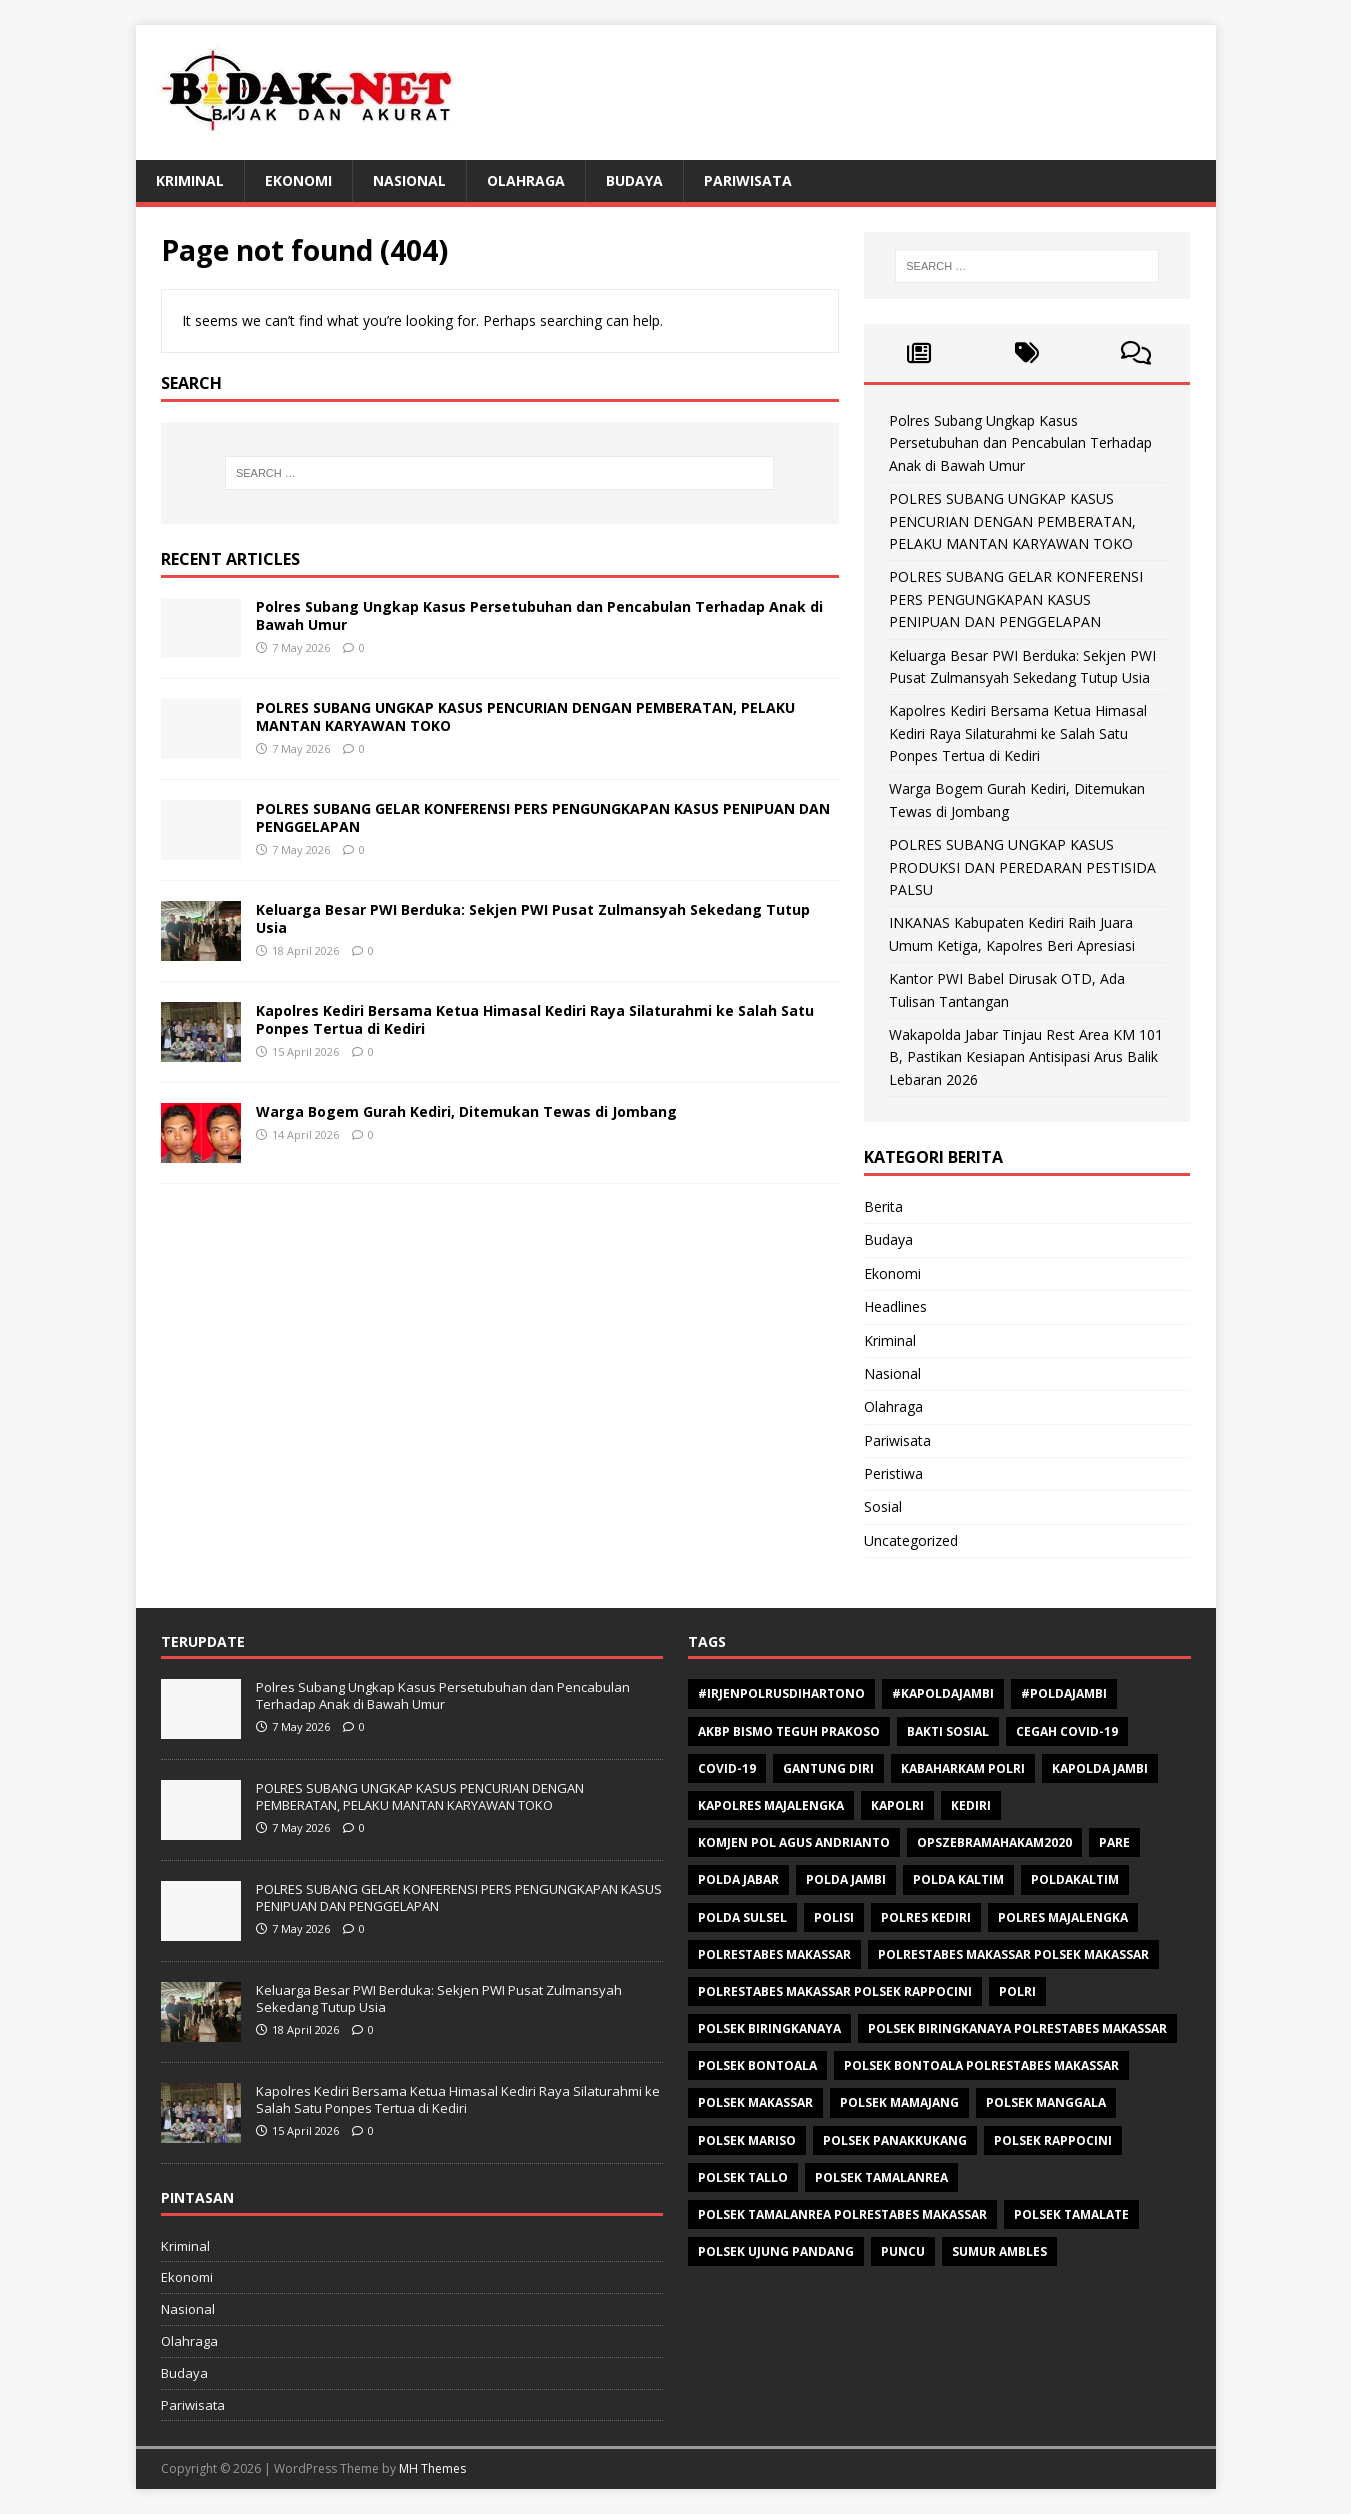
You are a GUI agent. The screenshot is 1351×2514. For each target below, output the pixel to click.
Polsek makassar (755, 2102)
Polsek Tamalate (1071, 2214)
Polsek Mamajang (899, 2102)
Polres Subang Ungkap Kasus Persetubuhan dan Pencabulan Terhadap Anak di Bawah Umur (539, 615)
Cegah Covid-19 (1067, 1731)
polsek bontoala (757, 2065)
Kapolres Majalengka (771, 1805)
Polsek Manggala (1046, 2102)
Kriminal (190, 180)
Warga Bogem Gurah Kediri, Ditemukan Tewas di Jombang (466, 1111)
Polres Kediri (926, 1917)
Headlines (895, 1306)
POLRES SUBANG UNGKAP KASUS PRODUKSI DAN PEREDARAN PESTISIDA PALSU (1022, 867)
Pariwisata (748, 180)
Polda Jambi (846, 1879)
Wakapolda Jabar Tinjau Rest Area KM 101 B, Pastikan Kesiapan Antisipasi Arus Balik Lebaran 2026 (1026, 1057)
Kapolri (897, 1805)
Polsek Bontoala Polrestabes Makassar (981, 2065)
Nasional (409, 180)
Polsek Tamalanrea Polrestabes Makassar (842, 2214)
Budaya (634, 180)
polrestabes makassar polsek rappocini (835, 1991)
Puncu (903, 2251)
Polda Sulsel (742, 1917)
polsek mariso (747, 2140)
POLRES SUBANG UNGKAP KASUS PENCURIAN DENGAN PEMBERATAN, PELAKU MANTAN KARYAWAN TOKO (525, 716)
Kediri (971, 1805)
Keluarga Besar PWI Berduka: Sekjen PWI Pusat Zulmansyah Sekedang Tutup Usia (533, 918)
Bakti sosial (948, 1731)
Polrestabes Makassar (774, 1954)
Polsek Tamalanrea (881, 2177)
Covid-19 (727, 1768)
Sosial (883, 1506)
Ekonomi (298, 180)
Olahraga (526, 180)
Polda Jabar (738, 1879)
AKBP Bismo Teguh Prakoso (789, 1731)
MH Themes (432, 2468)
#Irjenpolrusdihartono (781, 1693)
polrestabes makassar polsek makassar (1013, 1954)
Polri (1017, 1991)
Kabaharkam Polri (963, 1768)
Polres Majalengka (1063, 1917)
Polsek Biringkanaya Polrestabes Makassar (1017, 2028)
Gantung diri (828, 1768)
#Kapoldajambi (943, 1693)
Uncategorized (911, 1540)
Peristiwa (893, 1473)
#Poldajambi (1064, 1693)
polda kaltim (958, 1879)
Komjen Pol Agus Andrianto (794, 1842)
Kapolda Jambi (1100, 1768)
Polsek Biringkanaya (769, 2028)
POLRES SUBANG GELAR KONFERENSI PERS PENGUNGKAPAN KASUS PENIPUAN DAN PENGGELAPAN (543, 817)
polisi (834, 1917)
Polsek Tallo (743, 2177)
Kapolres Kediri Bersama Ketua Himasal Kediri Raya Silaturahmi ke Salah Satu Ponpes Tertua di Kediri (535, 1019)
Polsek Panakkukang (895, 2140)
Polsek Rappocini (1053, 2140)
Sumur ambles (999, 2251)
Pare (1114, 1842)
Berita (883, 1206)
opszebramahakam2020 (994, 1842)
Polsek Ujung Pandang (776, 2251)
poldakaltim (1075, 1879)
